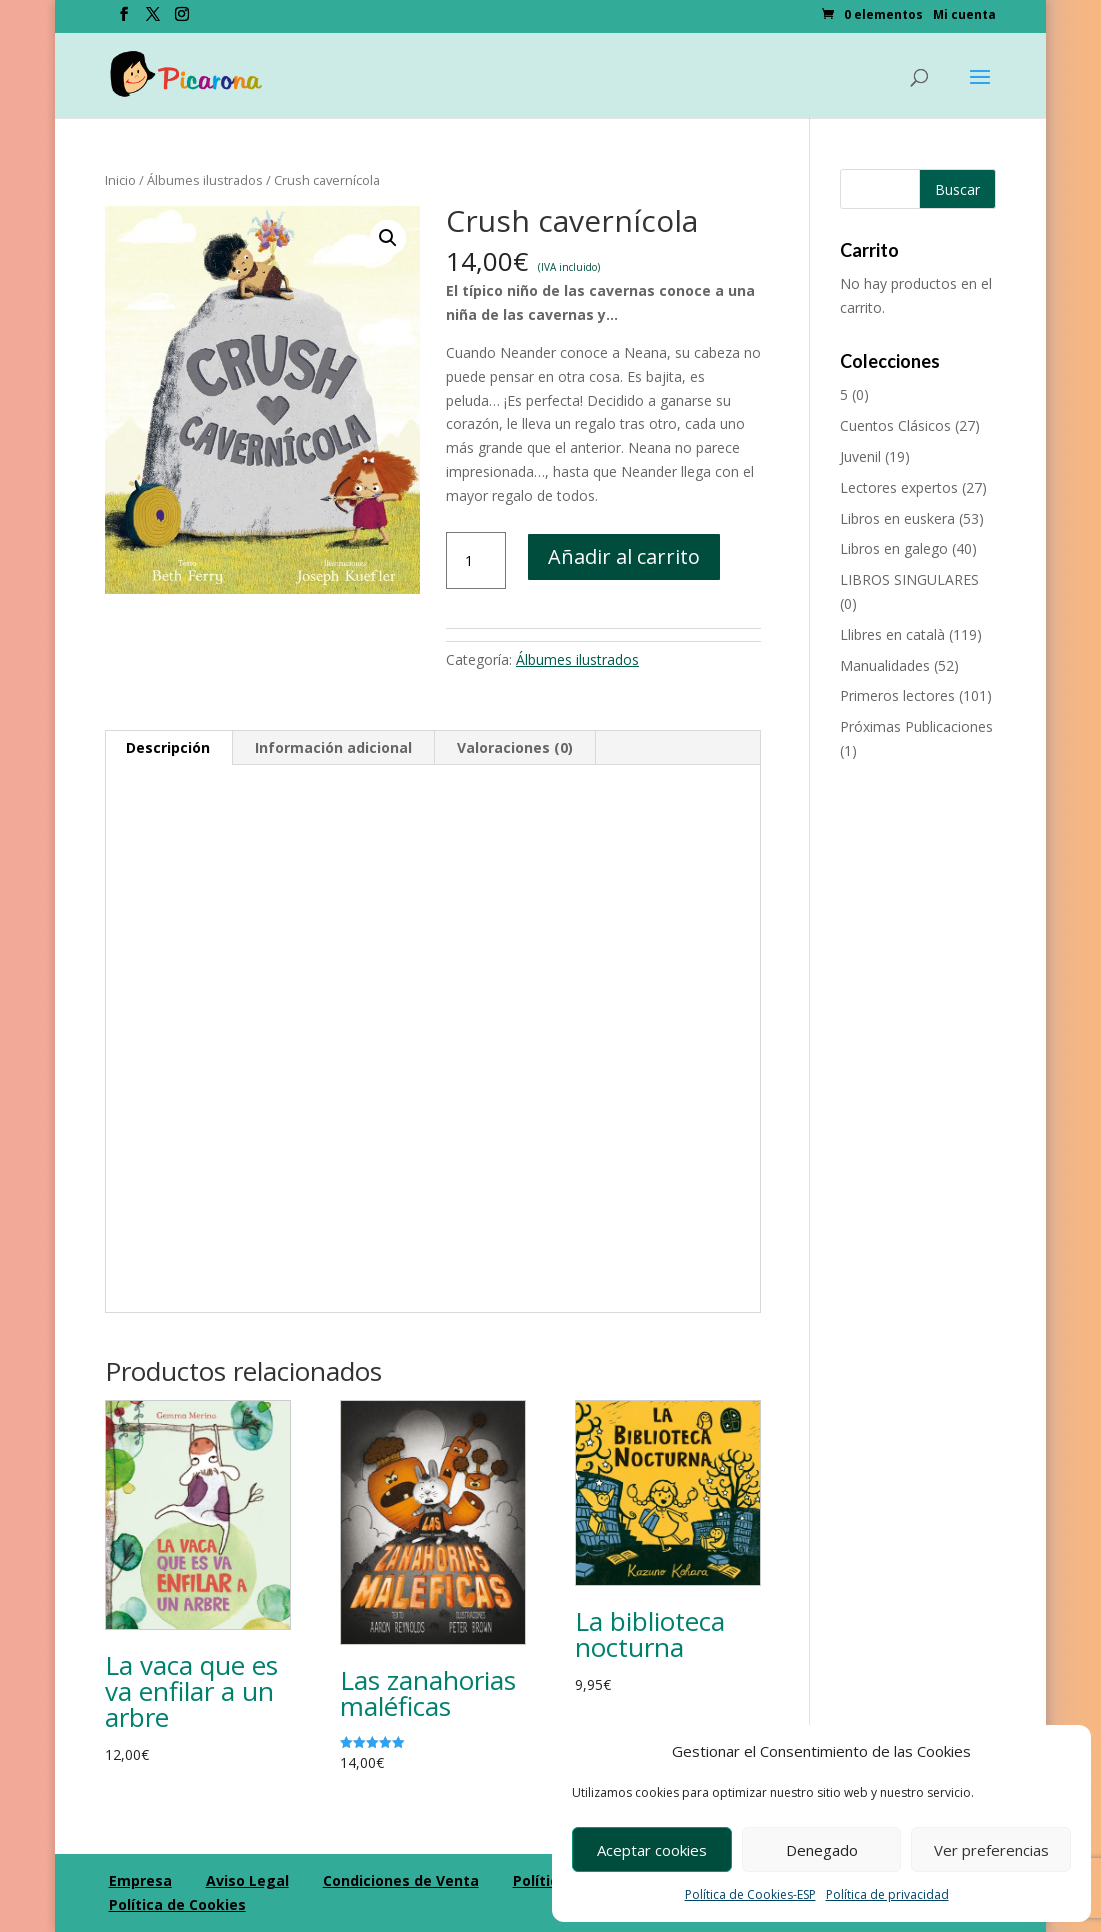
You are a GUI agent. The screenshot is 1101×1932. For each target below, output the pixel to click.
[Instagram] (182, 20)
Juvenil (860, 456)
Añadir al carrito (624, 556)
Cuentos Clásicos (895, 425)
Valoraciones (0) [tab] (515, 747)
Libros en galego (894, 548)
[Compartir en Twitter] (20, 928)
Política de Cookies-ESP (750, 1894)
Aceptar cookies (652, 1850)
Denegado (822, 1850)
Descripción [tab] (168, 747)
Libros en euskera (897, 518)
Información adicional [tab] (333, 747)
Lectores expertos (899, 487)
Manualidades (885, 665)
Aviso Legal (247, 1880)
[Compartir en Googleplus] (20, 972)
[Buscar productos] (918, 189)
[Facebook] (124, 20)
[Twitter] (153, 20)
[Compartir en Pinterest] (20, 1016)
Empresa (140, 1880)
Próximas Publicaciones (916, 726)
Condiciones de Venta (401, 1880)
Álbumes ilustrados (205, 180)
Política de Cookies (177, 1904)
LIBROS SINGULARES (909, 579)
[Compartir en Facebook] (20, 884)
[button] (388, 238)
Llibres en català (892, 634)
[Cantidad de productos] (476, 561)
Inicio (120, 180)
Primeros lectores (897, 695)
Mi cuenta (964, 16)
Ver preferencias (991, 1850)
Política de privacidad (887, 1894)
